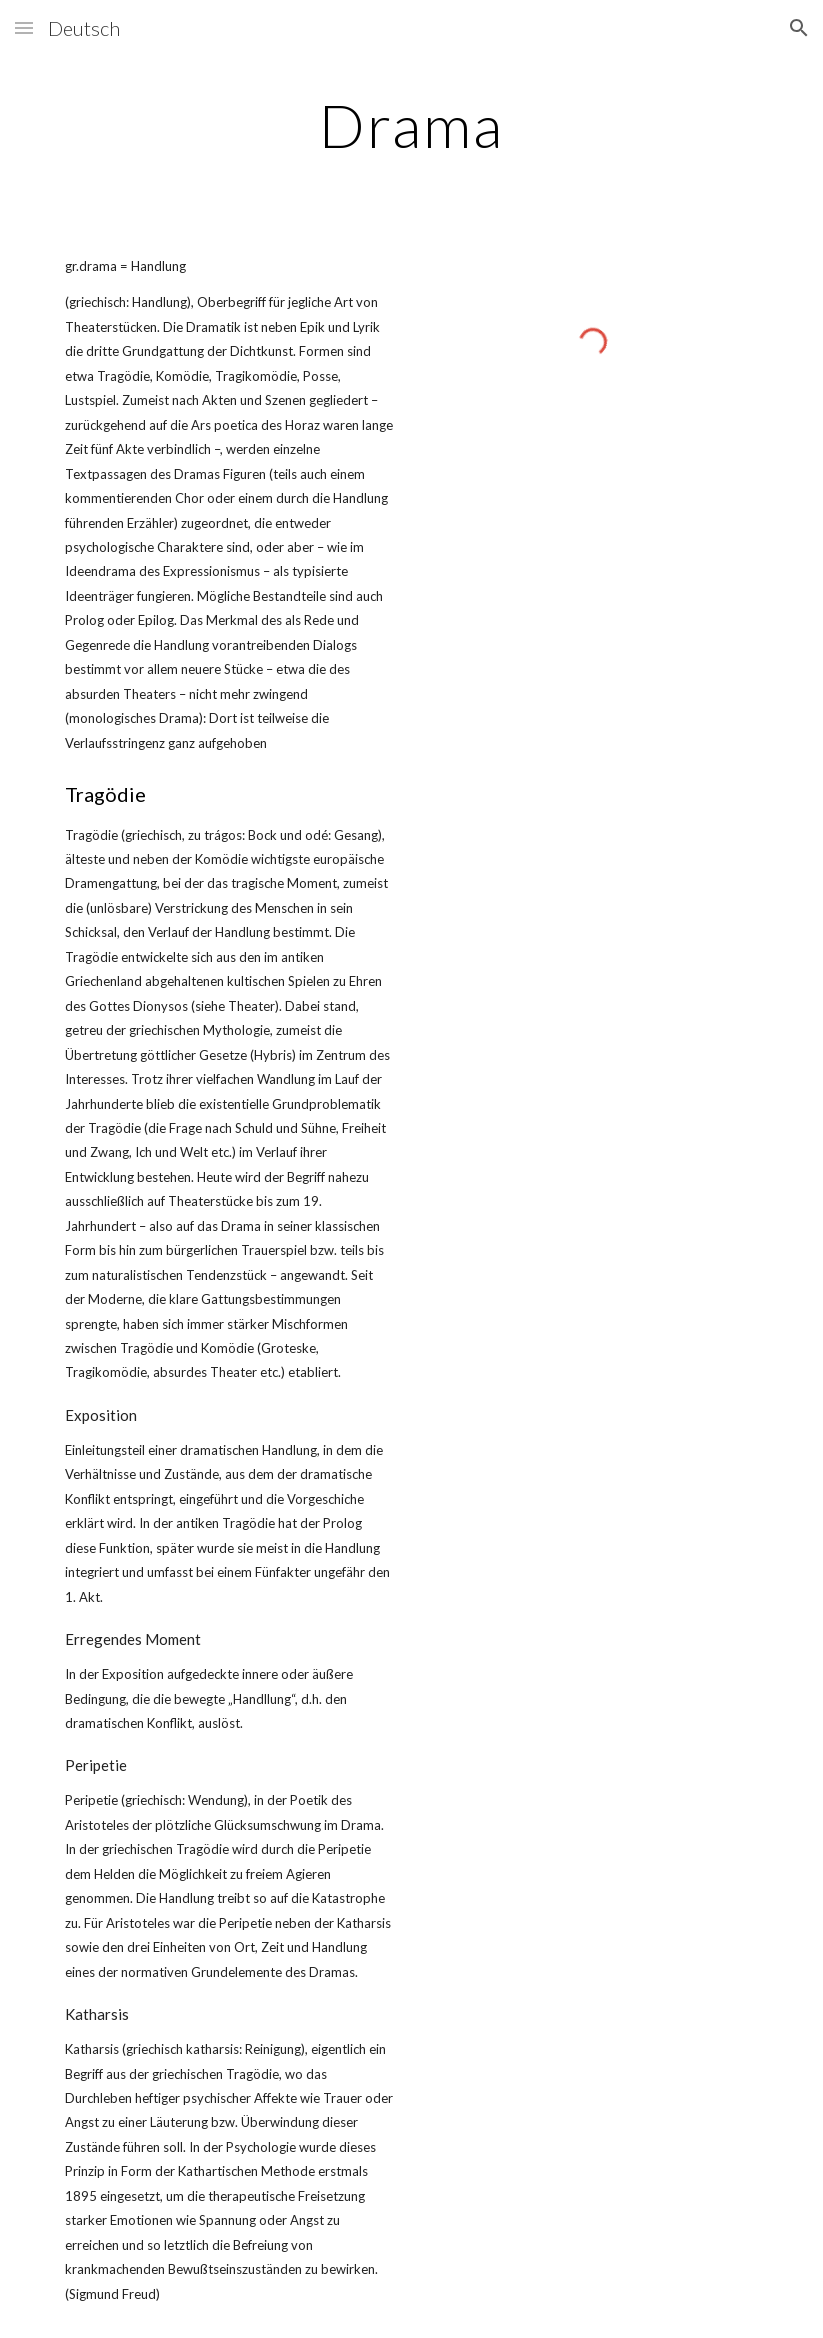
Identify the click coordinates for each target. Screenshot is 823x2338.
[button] (24, 27)
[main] (411, 125)
